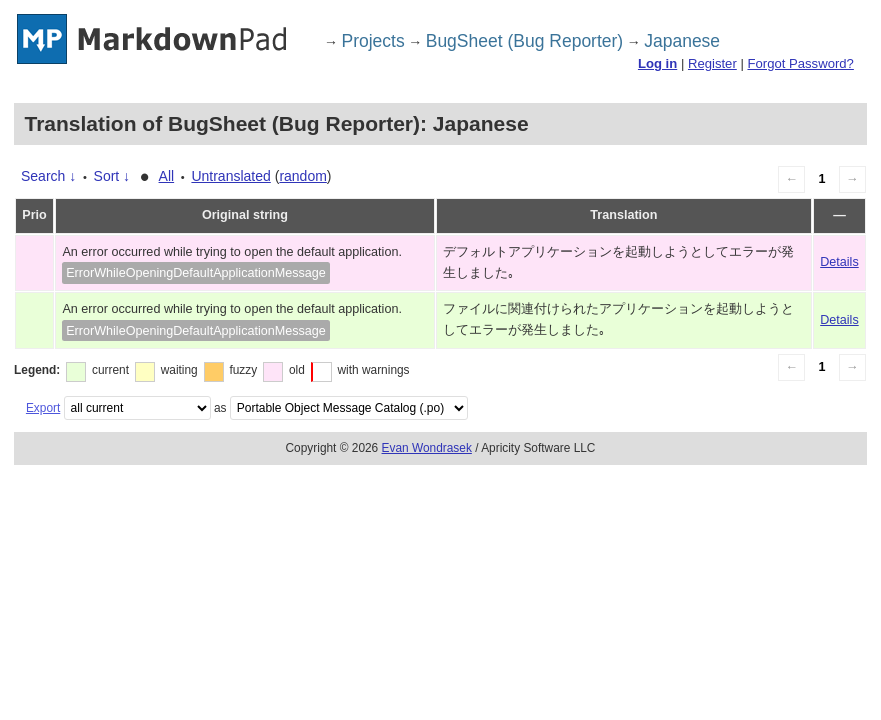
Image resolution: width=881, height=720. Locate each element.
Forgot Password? (800, 63)
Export (43, 408)
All (167, 176)
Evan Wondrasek (427, 448)
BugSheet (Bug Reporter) (524, 41)
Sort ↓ (112, 176)
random (302, 176)
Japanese (682, 41)
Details (839, 262)
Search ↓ (48, 176)
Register (712, 63)
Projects (373, 41)
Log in (657, 63)
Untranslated (230, 176)
